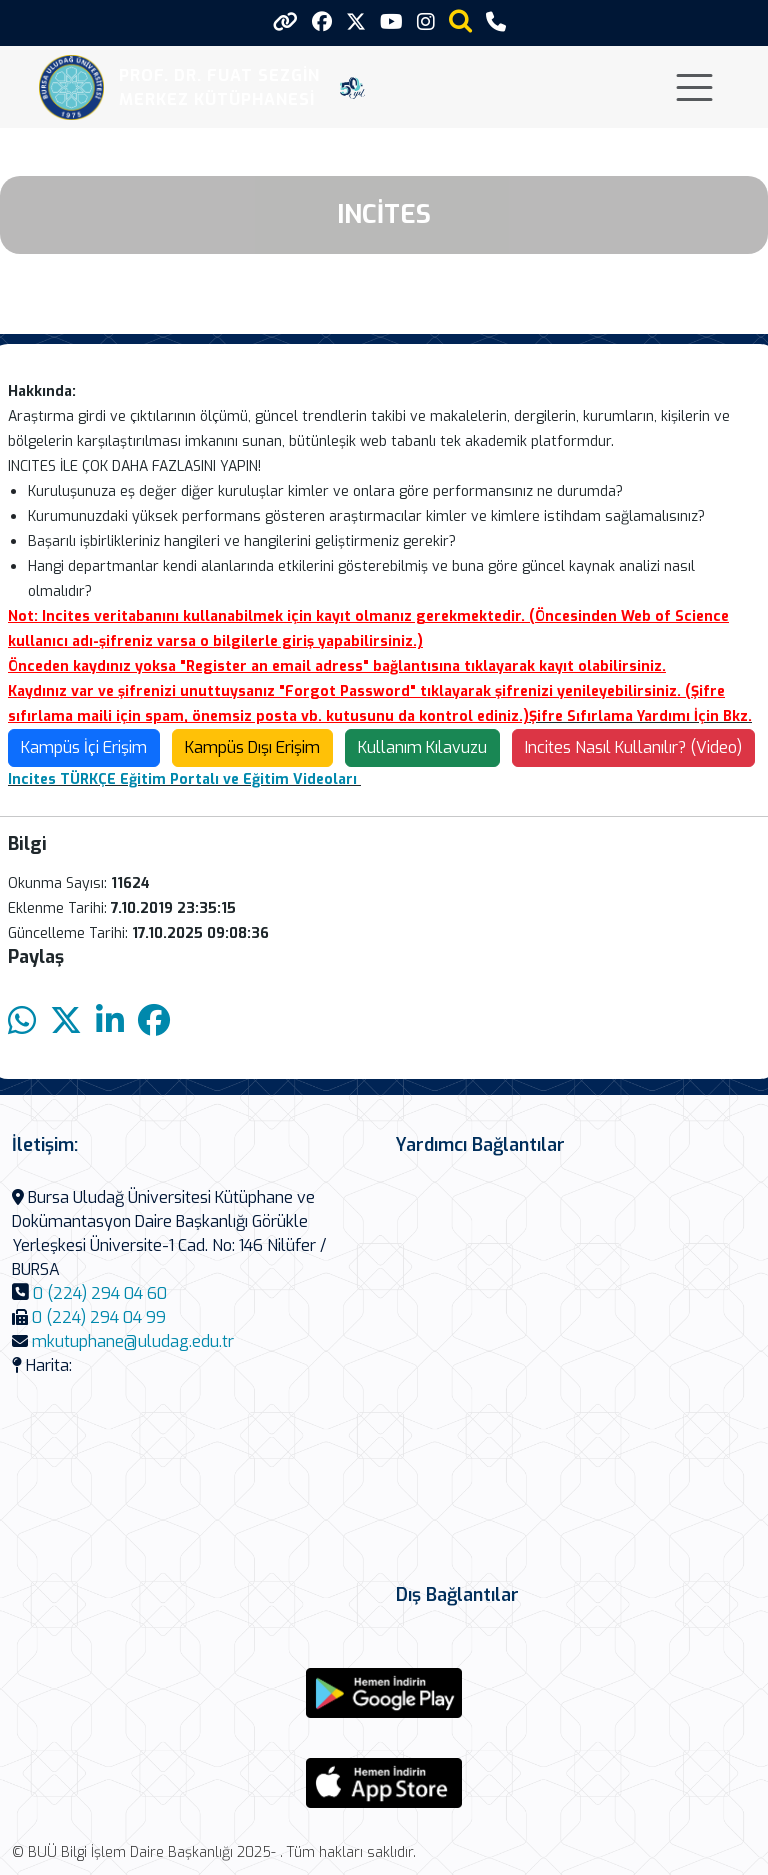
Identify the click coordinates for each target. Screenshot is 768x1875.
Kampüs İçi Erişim (84, 747)
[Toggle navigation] (694, 87)
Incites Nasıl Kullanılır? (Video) (633, 747)
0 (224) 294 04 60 (100, 1293)
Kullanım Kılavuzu (422, 747)
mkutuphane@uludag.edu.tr (133, 1341)
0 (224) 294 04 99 (99, 1317)
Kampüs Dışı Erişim (252, 747)
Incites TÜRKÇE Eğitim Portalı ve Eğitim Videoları (182, 779)
